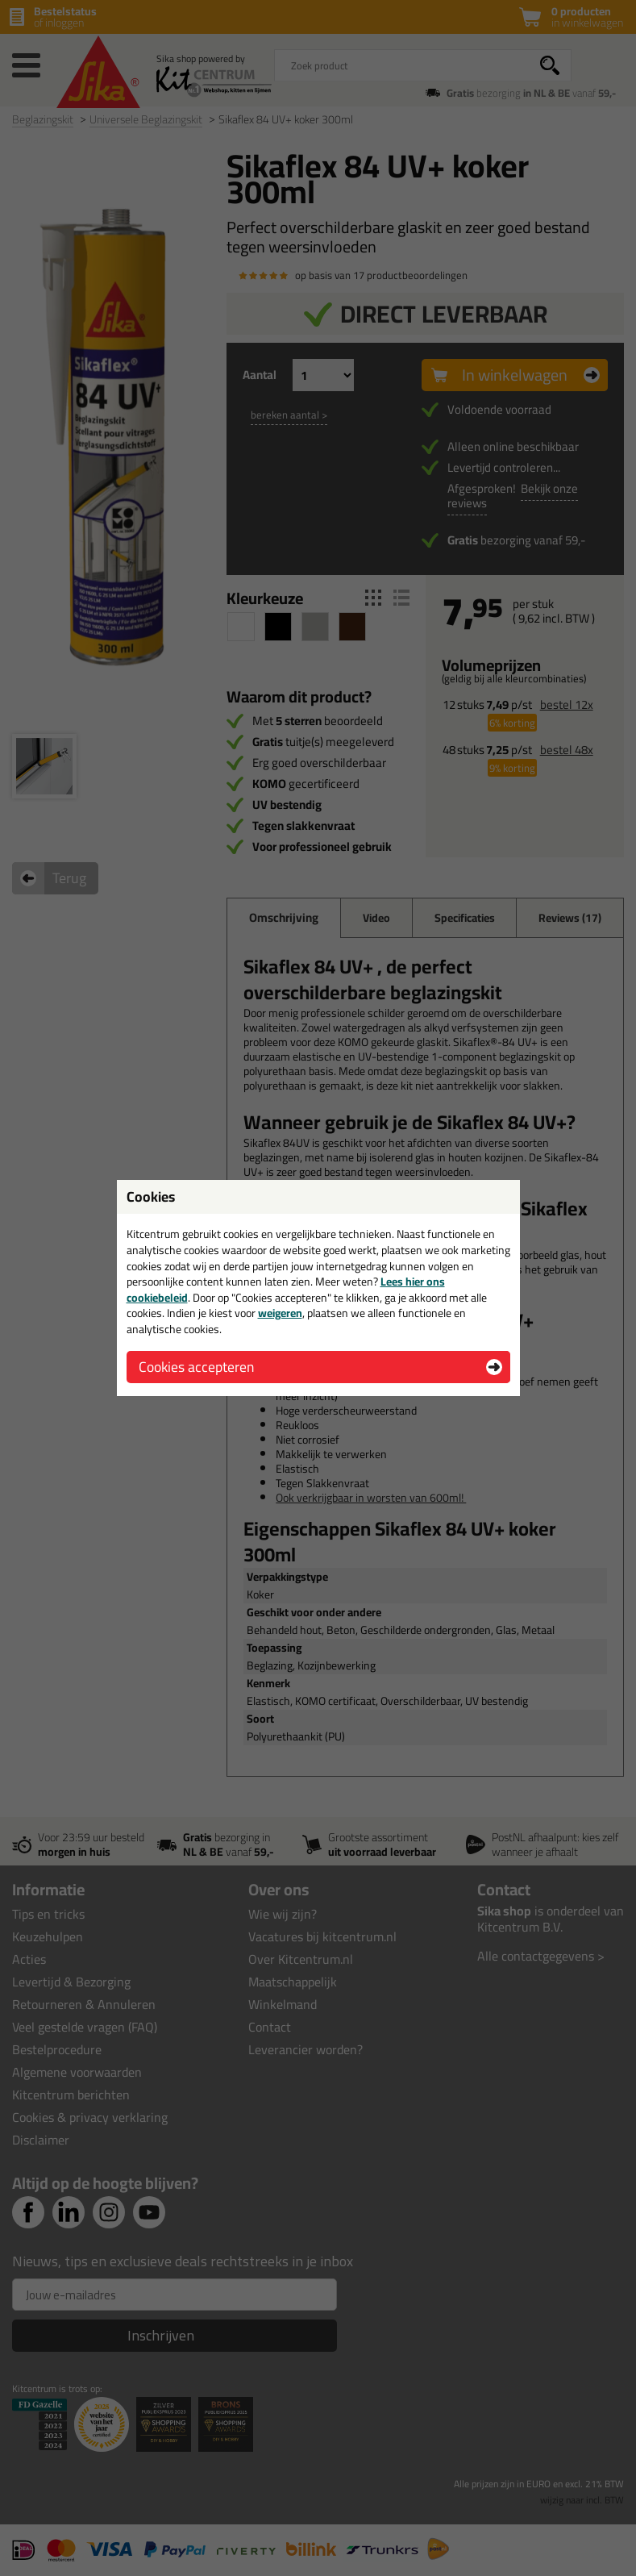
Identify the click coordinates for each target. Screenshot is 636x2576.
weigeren (280, 1313)
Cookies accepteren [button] (196, 1366)
